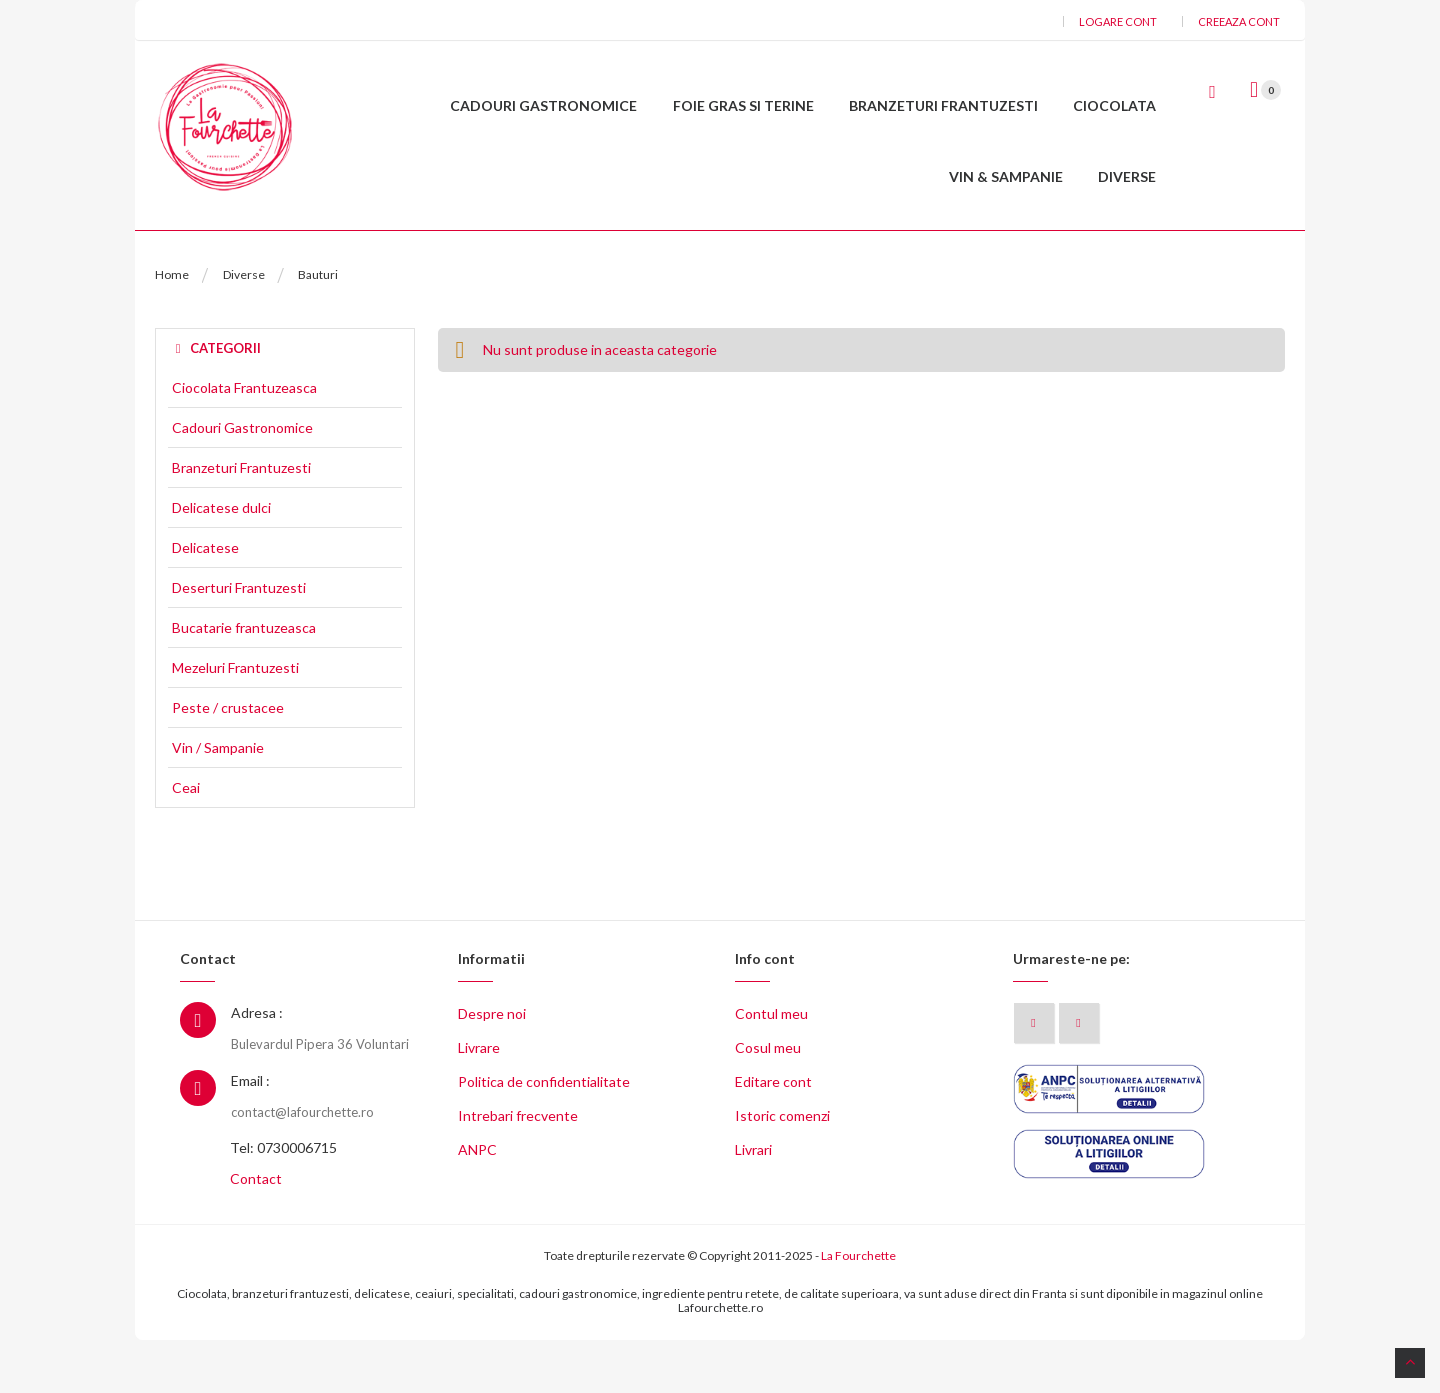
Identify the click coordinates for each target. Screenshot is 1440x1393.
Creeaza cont (1239, 21)
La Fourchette (858, 1309)
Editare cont (773, 1135)
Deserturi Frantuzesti (239, 641)
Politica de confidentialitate (544, 1135)
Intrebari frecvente (518, 1169)
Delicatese (205, 601)
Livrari (753, 1203)
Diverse (244, 327)
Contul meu (771, 1067)
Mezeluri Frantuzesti (235, 721)
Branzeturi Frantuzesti (241, 521)
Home (172, 327)
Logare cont (1118, 21)
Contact (256, 1232)
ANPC (477, 1203)
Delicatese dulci (221, 561)
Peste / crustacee (228, 761)
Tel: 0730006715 (283, 1201)
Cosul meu (768, 1101)
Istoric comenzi (782, 1169)
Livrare (479, 1101)
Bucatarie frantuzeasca (244, 681)
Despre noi (492, 1067)
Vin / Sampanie (218, 801)
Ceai (186, 841)
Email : (250, 1133)
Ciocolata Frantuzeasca (244, 441)
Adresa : (257, 1066)
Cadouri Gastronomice (242, 481)
